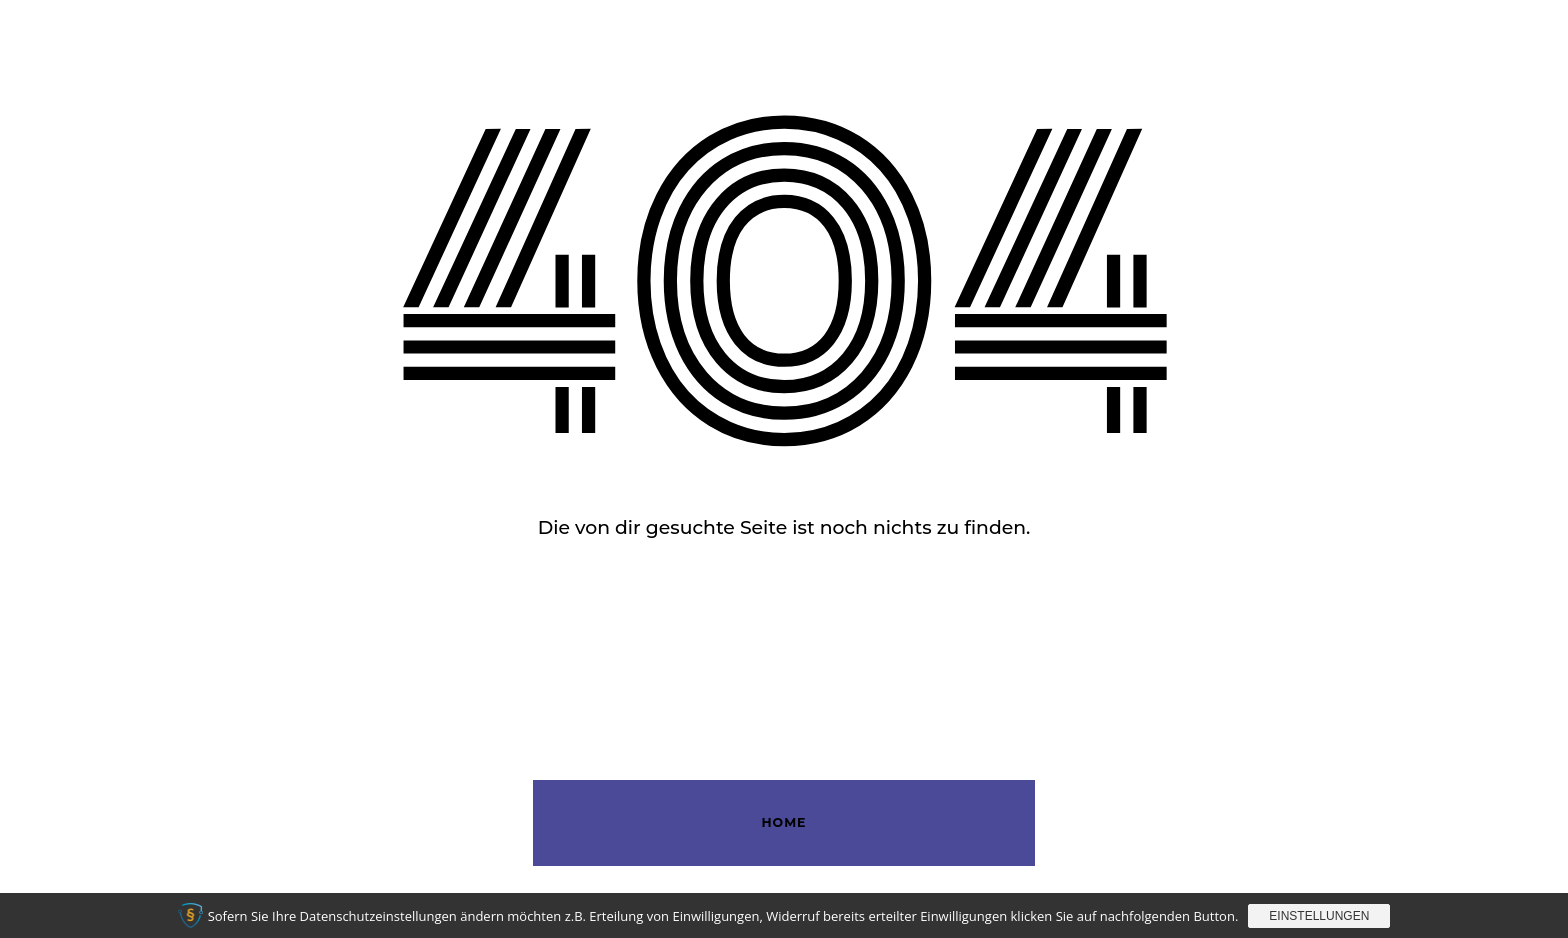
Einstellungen (1319, 916)
